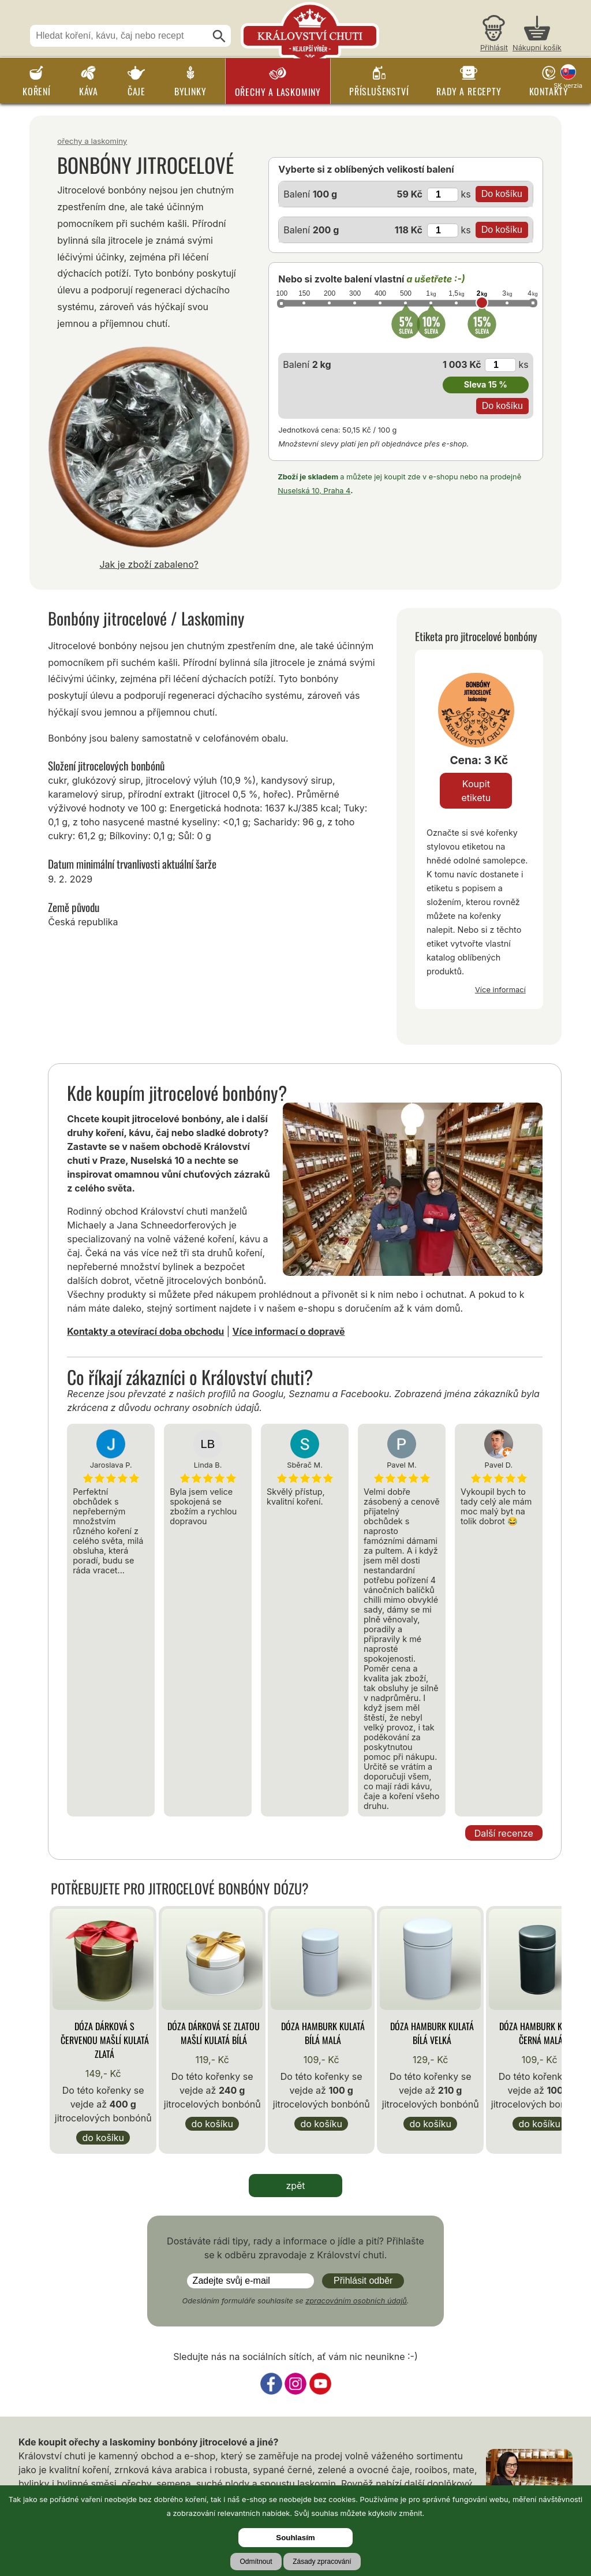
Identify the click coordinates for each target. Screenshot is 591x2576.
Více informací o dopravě (289, 1331)
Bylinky (190, 91)
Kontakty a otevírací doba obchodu (145, 1331)
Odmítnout (256, 2562)
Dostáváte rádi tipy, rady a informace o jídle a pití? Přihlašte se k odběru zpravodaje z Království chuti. (295, 2248)
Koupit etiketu (476, 790)
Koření (37, 91)
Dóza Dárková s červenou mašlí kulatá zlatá (105, 2040)
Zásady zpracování (322, 2562)
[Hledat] (219, 36)
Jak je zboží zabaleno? (149, 564)
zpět (295, 2185)
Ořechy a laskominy (278, 92)
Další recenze (503, 1833)
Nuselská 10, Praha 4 (314, 490)
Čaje (136, 91)
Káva (88, 91)
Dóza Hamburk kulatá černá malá (541, 2033)
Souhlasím (295, 2537)
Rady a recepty (468, 91)
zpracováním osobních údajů (356, 2300)
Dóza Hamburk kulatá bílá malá (323, 2033)
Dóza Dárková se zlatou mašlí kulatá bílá (213, 2033)
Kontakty (548, 91)
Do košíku (103, 2137)
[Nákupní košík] (537, 35)
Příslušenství (379, 91)
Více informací (500, 989)
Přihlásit (494, 47)
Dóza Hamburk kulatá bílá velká (432, 2033)
